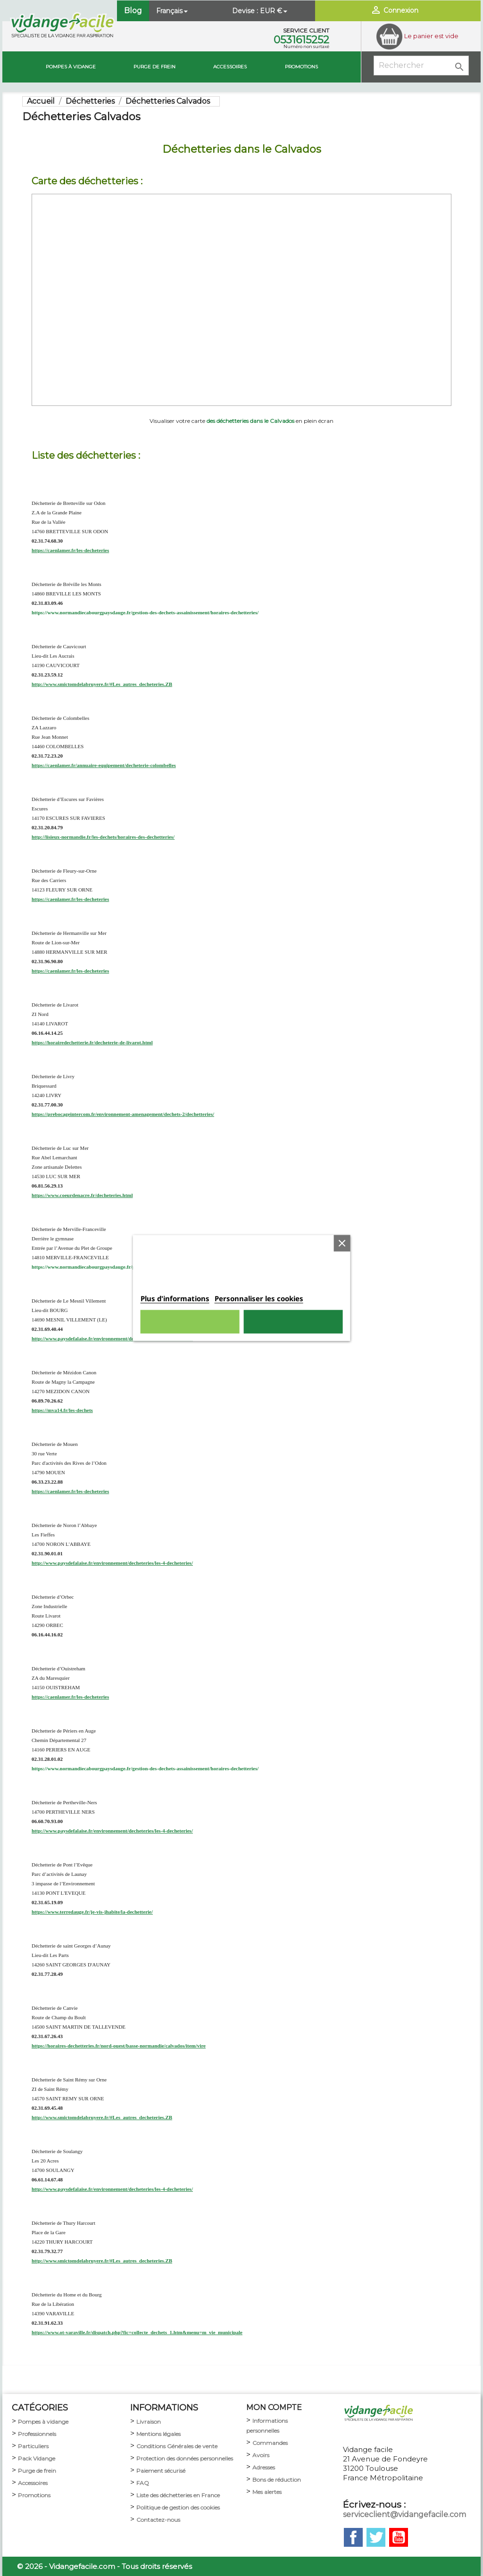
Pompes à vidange (71, 67)
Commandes (270, 2442)
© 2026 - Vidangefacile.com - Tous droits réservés (104, 2566)
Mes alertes (267, 2491)
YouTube (398, 2537)
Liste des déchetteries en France (178, 2495)
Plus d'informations (175, 1298)
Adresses (263, 2467)
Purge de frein (37, 2470)
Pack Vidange (36, 2458)
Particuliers (33, 2446)
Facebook (353, 2537)
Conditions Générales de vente (176, 2446)
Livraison (148, 2421)
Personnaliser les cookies (259, 1298)
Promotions (301, 67)
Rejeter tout (190, 1322)
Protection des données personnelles (184, 2458)
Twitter (375, 2537)
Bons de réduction (276, 2479)
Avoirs (260, 2455)
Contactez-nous (158, 2519)
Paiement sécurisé (160, 2470)
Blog (133, 10)
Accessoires (230, 67)
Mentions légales (158, 2433)
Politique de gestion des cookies (178, 2507)
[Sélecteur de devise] (274, 11)
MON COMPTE (274, 2407)
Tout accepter (292, 1322)
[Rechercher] (421, 65)
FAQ (142, 2482)
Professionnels (37, 2433)
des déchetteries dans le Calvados (250, 420)
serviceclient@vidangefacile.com (404, 2514)
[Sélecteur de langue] (173, 11)
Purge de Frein (154, 67)
